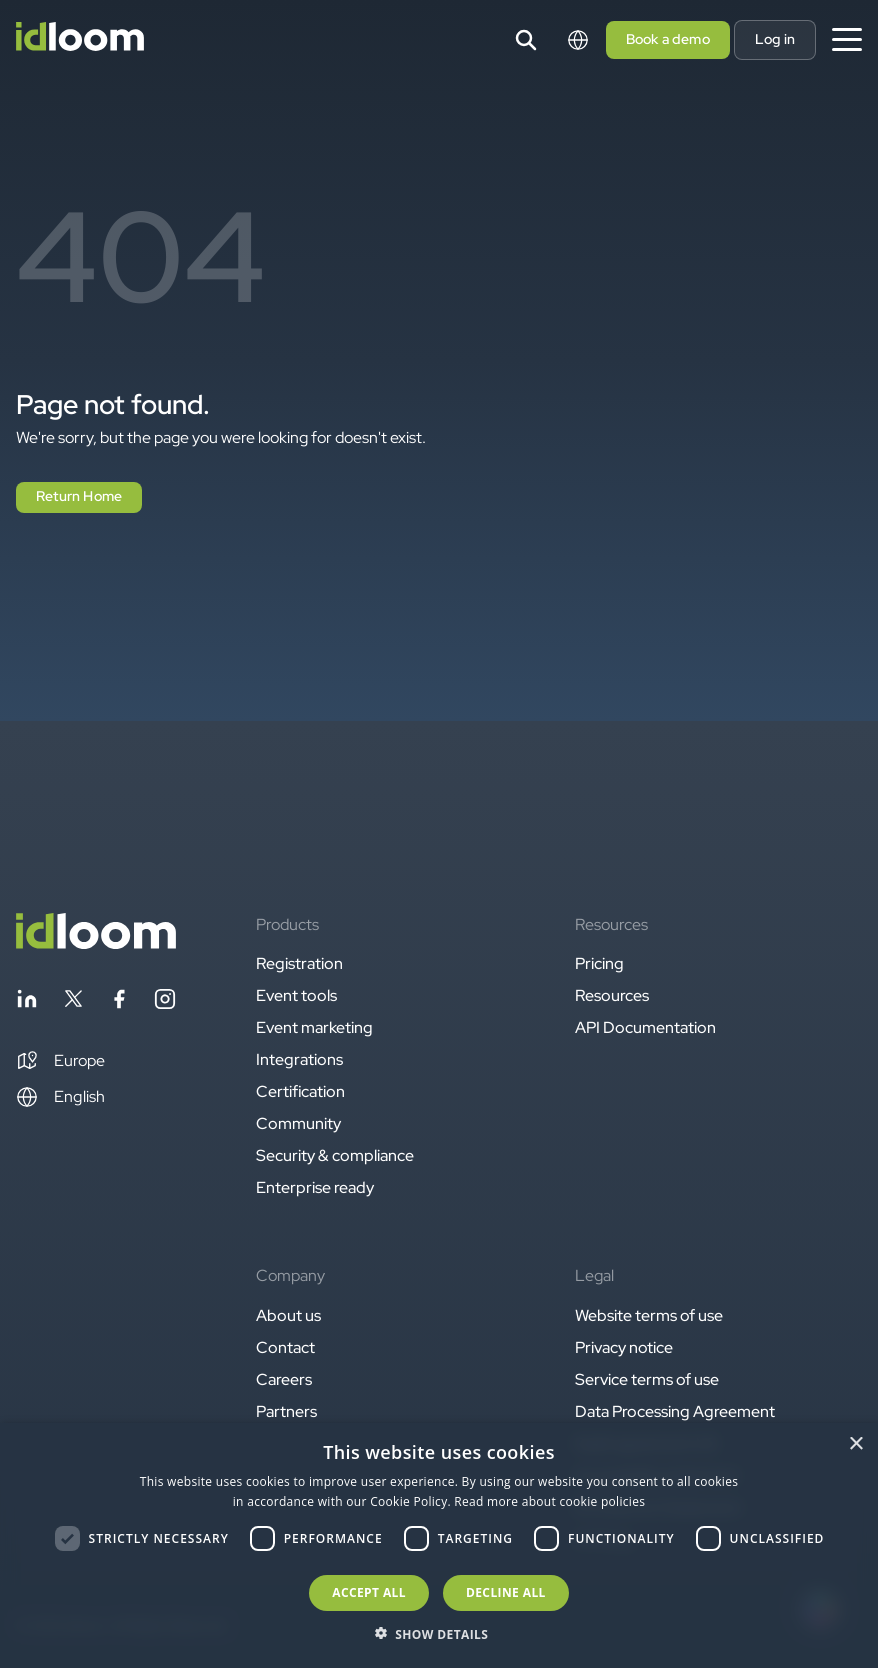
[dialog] (439, 1545)
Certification (300, 1091)
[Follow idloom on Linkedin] (27, 1002)
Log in (775, 39)
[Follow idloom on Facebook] (119, 1002)
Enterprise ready (315, 1187)
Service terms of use (647, 1379)
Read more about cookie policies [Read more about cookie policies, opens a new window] (549, 1501)
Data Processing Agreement (675, 1411)
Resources (612, 995)
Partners (286, 1411)
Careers (284, 1379)
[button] (60, 1061)
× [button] (855, 1444)
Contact (285, 1347)
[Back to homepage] (96, 943)
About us (288, 1315)
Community (298, 1123)
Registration (299, 963)
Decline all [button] (506, 1592)
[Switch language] (578, 40)
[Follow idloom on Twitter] (73, 1002)
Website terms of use (649, 1315)
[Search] (526, 40)
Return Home (79, 496)
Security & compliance (335, 1155)
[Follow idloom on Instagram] (165, 1002)
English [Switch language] (60, 1097)
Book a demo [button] (668, 39)
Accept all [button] (369, 1592)
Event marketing (314, 1027)
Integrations (299, 1059)
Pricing (599, 963)
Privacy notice (624, 1347)
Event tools (296, 995)
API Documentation (645, 1027)
